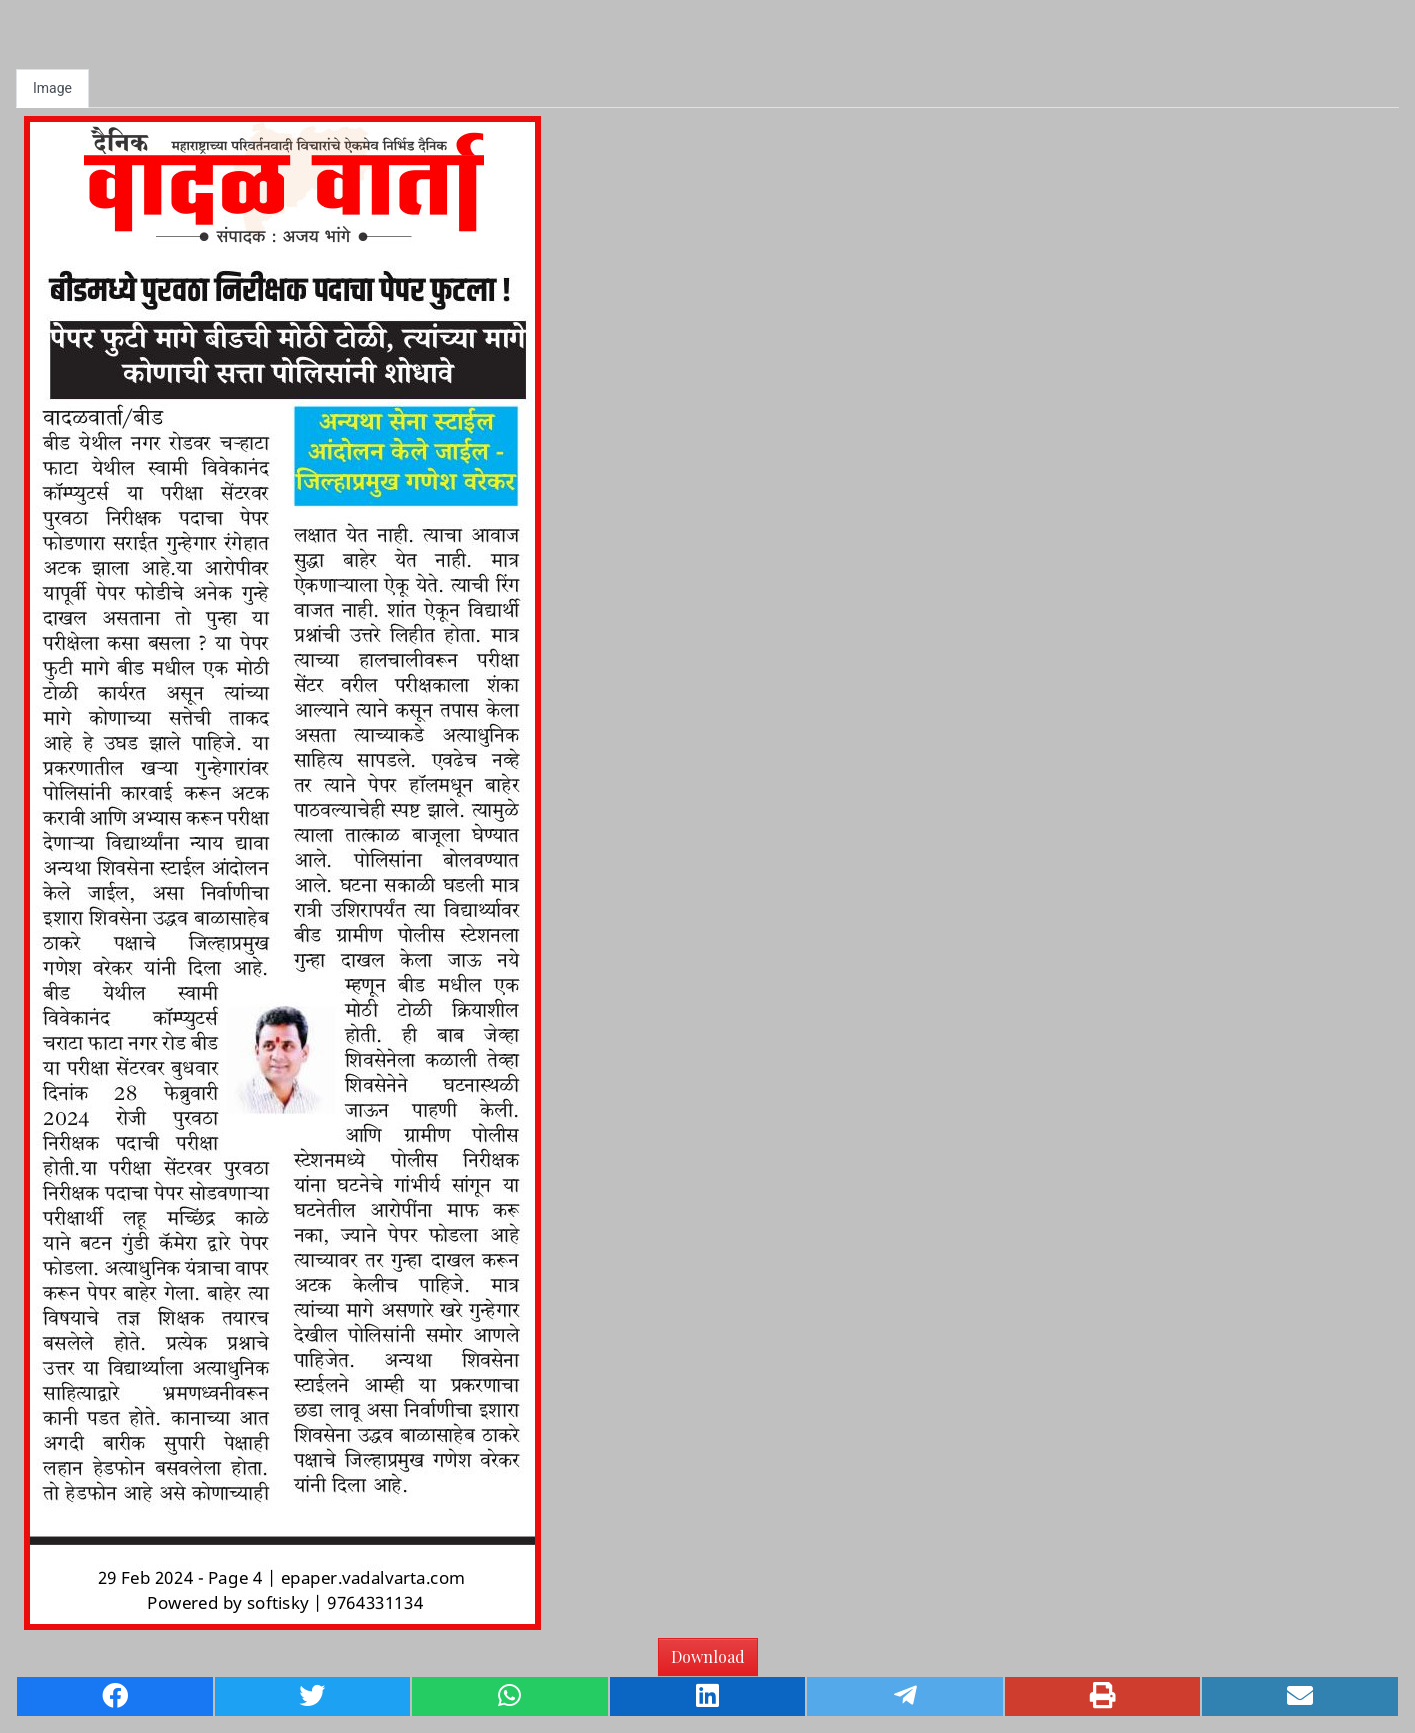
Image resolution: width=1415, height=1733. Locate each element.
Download (708, 1656)
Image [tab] (52, 88)
